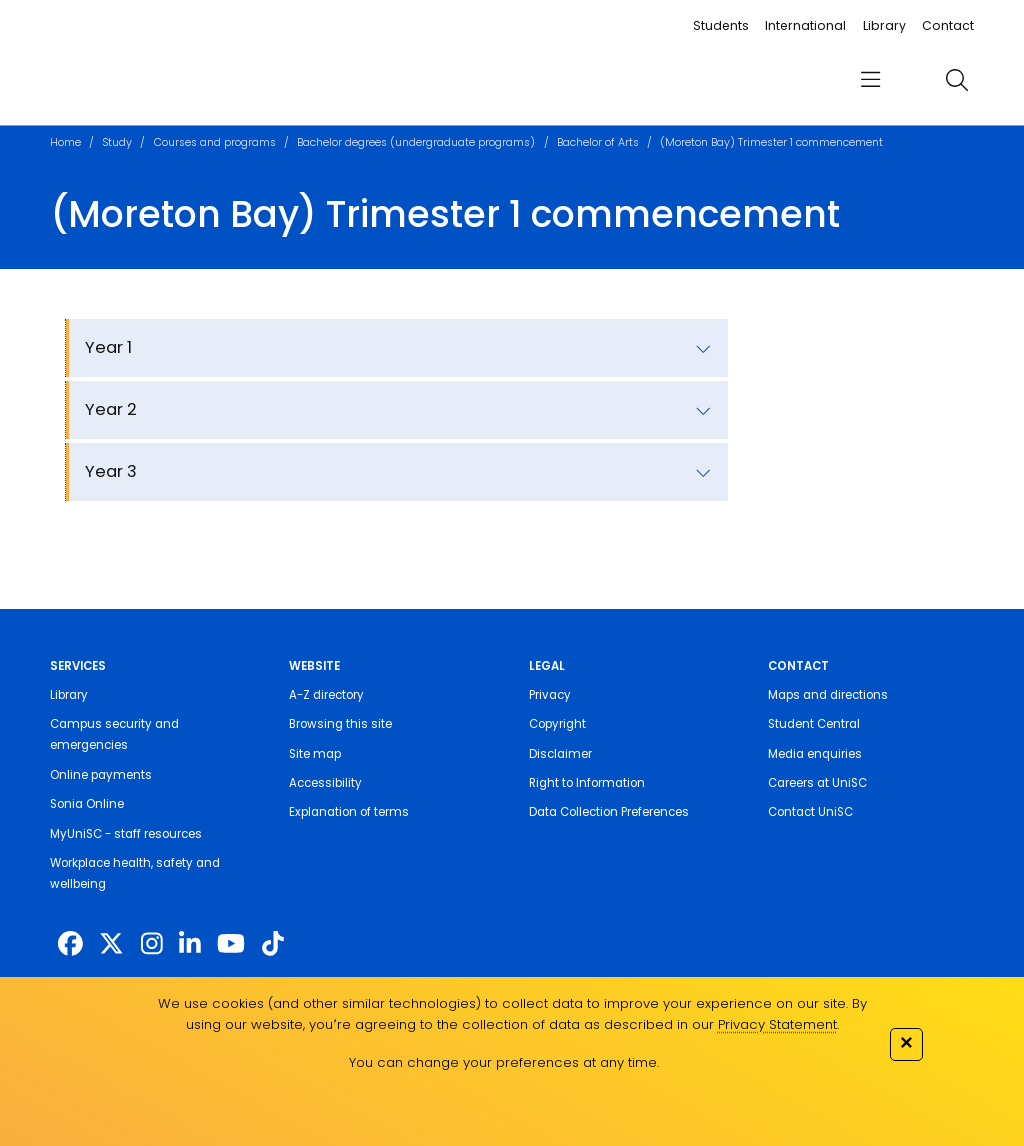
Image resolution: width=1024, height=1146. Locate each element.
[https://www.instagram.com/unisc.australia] (152, 944)
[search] (956, 80)
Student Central (814, 724)
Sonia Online (87, 804)
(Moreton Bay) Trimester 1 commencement (771, 142)
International (805, 25)
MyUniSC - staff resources (126, 834)
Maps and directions (828, 695)
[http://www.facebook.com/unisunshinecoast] (70, 944)
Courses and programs (215, 142)
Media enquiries (815, 754)
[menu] (870, 80)
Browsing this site (340, 724)
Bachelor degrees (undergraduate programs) (416, 142)
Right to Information (587, 783)
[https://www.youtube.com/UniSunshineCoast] (231, 944)
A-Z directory (326, 695)
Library (884, 25)
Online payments (101, 775)
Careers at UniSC (817, 783)
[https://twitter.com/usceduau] (111, 944)
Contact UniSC (810, 812)
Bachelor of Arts (598, 142)
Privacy (550, 695)
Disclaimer (560, 754)
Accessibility (325, 783)
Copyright (557, 724)
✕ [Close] (906, 1042)
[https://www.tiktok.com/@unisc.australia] (273, 944)
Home (65, 142)
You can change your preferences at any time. (504, 1062)
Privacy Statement (777, 1024)
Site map (315, 754)
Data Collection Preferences (609, 812)
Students (721, 25)
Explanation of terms (349, 812)
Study (117, 142)
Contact (948, 25)
